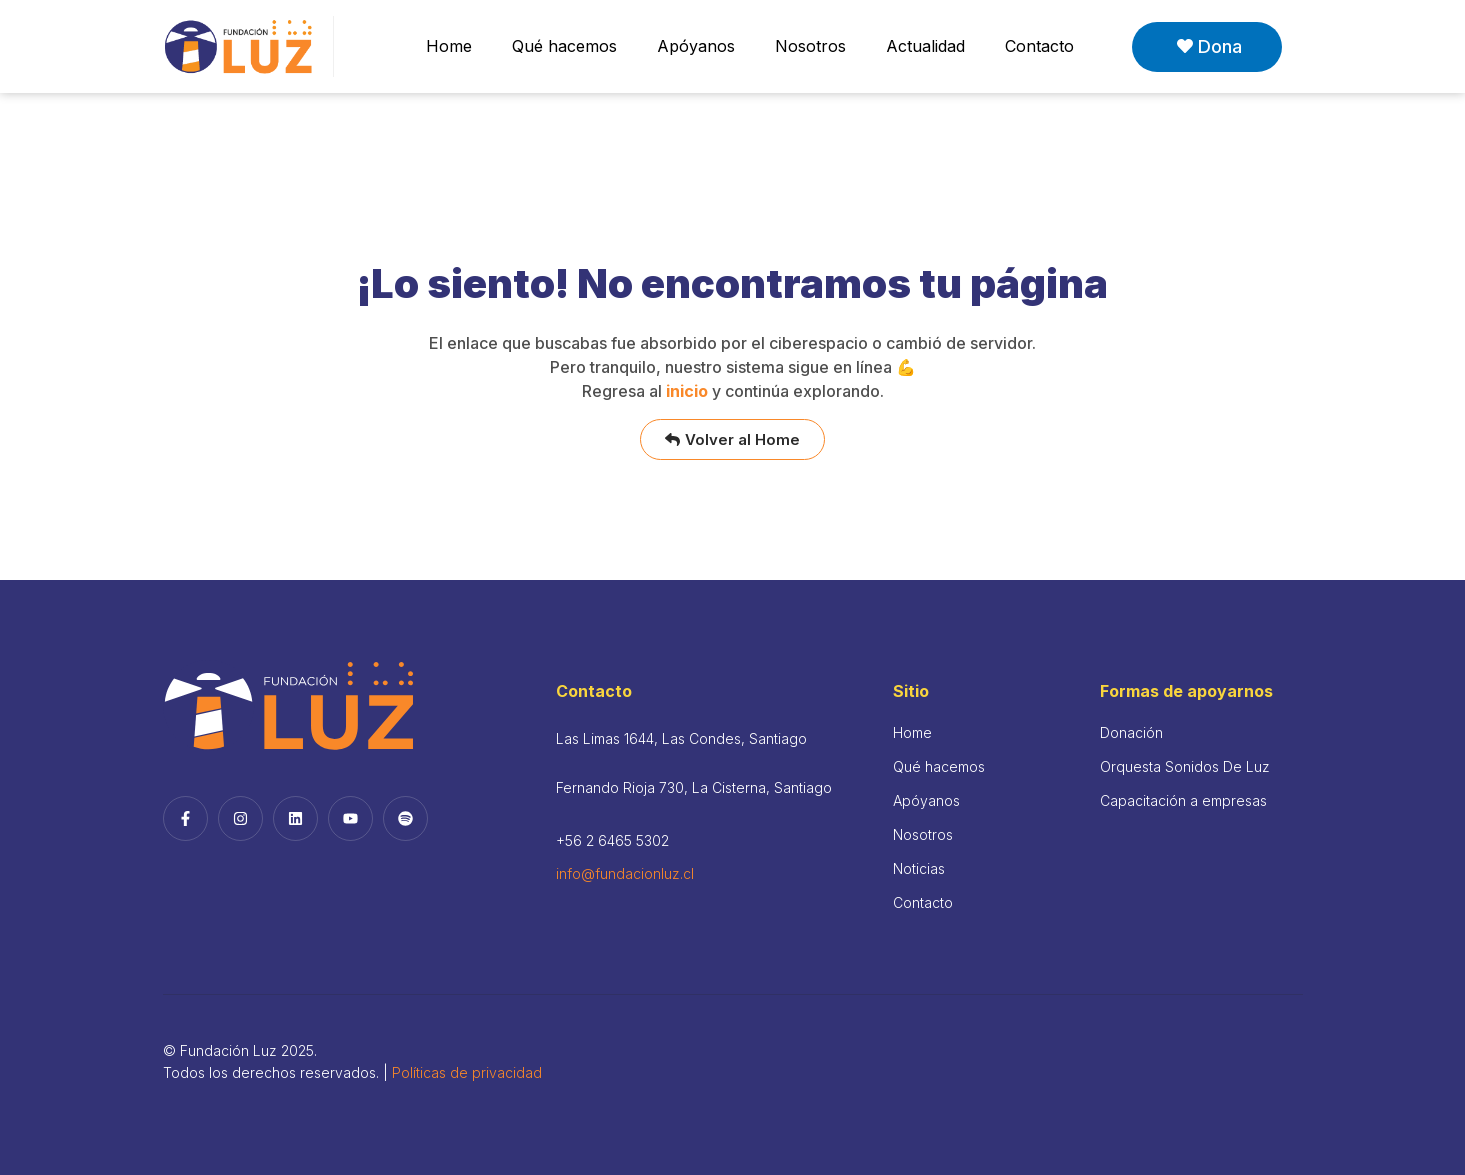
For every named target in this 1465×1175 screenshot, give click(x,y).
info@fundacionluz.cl (625, 873)
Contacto (1039, 46)
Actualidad (925, 46)
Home (449, 46)
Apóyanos (696, 46)
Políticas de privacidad (467, 1072)
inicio (687, 391)
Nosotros (810, 46)
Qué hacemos (564, 46)
